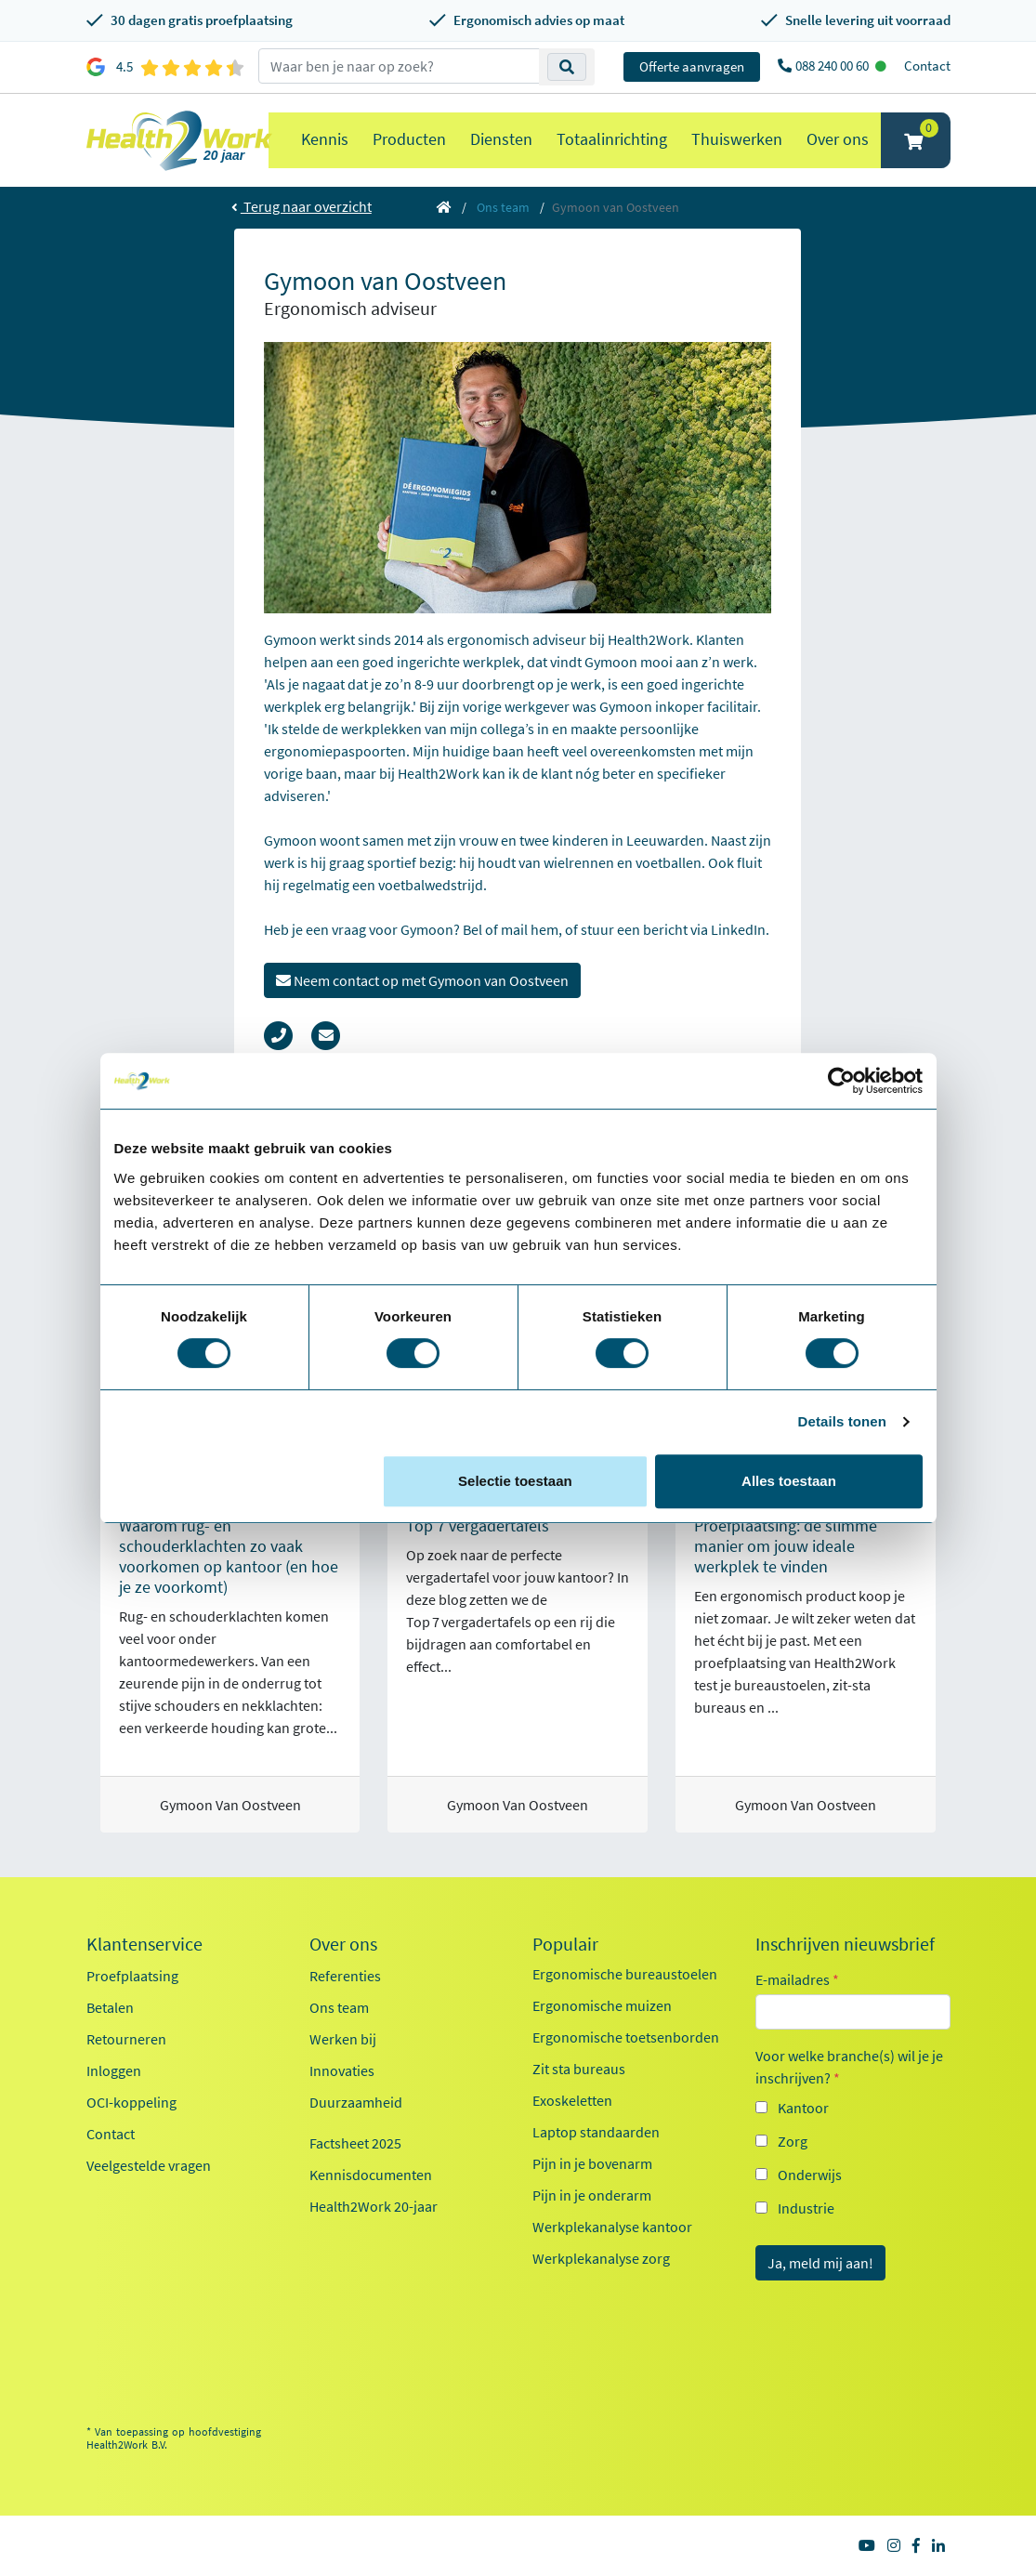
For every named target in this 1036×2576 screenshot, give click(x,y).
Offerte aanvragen (691, 66)
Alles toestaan (788, 1481)
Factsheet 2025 (355, 2143)
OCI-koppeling (131, 2102)
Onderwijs (810, 2174)
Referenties (345, 1975)
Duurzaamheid (355, 2102)
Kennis (324, 139)
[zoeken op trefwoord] (399, 66)
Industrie (806, 2208)
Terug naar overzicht (301, 206)
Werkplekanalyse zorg (601, 2258)
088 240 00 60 (833, 65)
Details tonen (842, 1421)
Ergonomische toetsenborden (625, 2037)
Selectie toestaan (515, 1481)
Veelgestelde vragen (148, 2165)
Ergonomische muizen (602, 2005)
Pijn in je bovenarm (592, 2163)
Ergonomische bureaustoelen (624, 1974)
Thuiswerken (736, 139)
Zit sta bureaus (578, 2068)
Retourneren (126, 2039)
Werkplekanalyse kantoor (612, 2226)
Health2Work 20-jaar (373, 2206)
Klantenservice (144, 1944)
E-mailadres (797, 1979)
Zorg (792, 2141)
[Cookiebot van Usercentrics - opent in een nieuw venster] (841, 1081)
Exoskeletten (572, 2100)
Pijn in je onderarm (591, 2195)
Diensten (501, 139)
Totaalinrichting (612, 139)
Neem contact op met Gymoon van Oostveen (422, 980)
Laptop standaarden (596, 2132)
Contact (927, 65)
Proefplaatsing (132, 1975)
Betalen (110, 2007)
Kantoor (803, 2107)
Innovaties (341, 2070)
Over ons (838, 139)
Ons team (503, 207)
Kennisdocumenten (370, 2174)
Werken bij (342, 2039)
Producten (409, 139)
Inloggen (113, 2070)
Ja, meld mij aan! (820, 2263)
